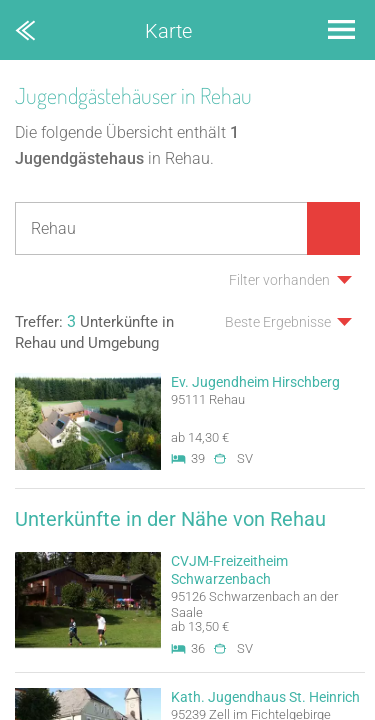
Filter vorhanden (279, 280)
